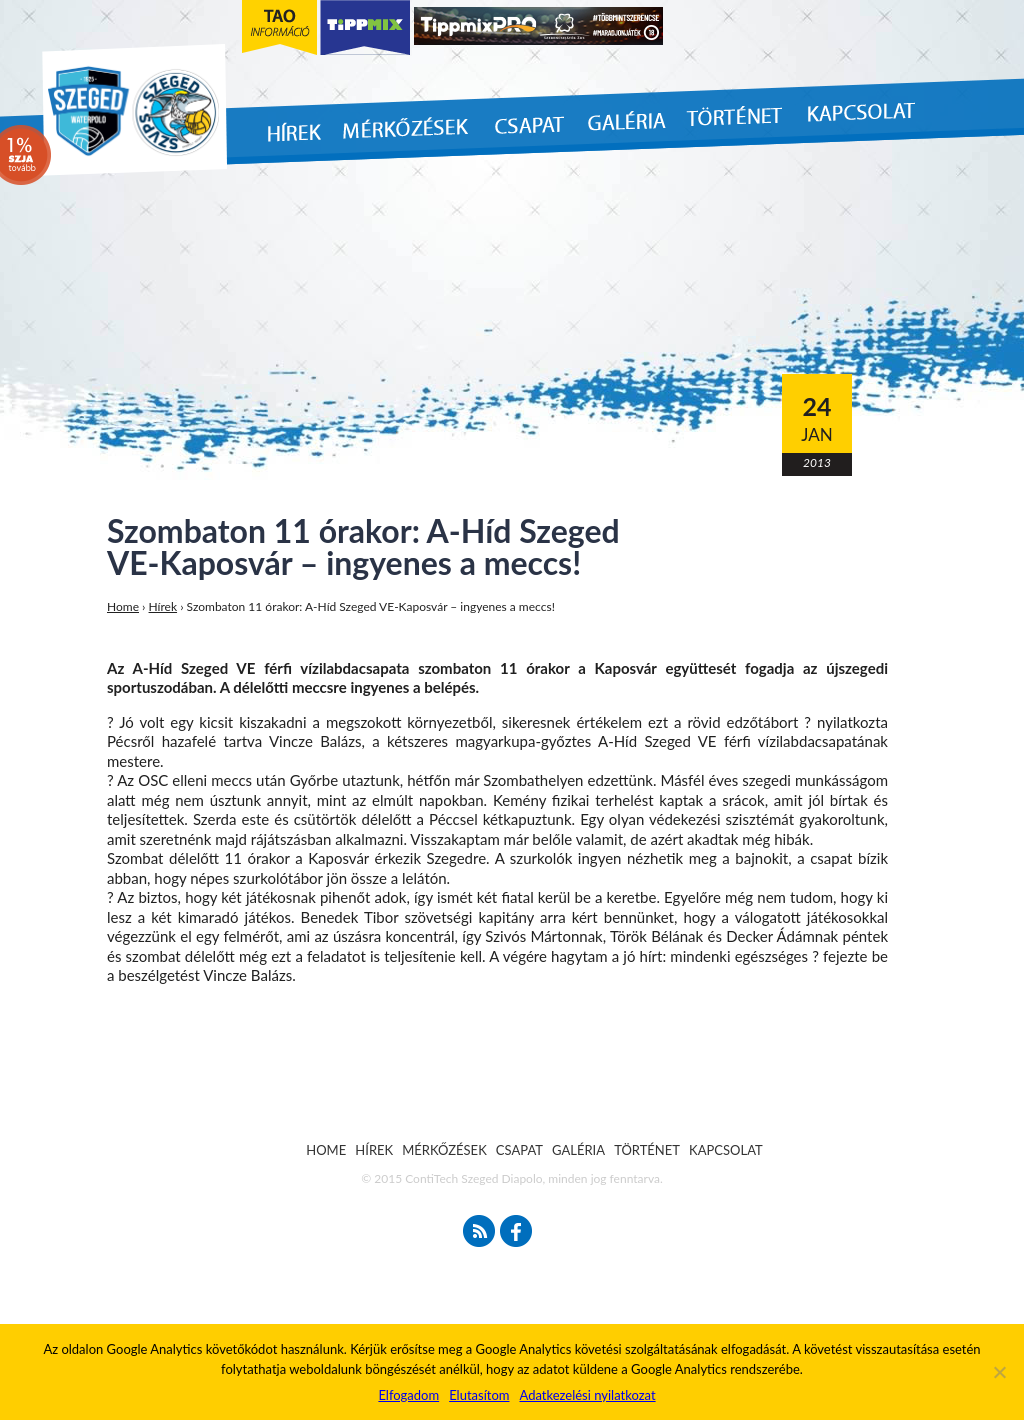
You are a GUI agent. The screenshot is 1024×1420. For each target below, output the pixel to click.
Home (123, 606)
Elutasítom (479, 1395)
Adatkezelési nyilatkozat (587, 1395)
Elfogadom (408, 1395)
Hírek (163, 606)
